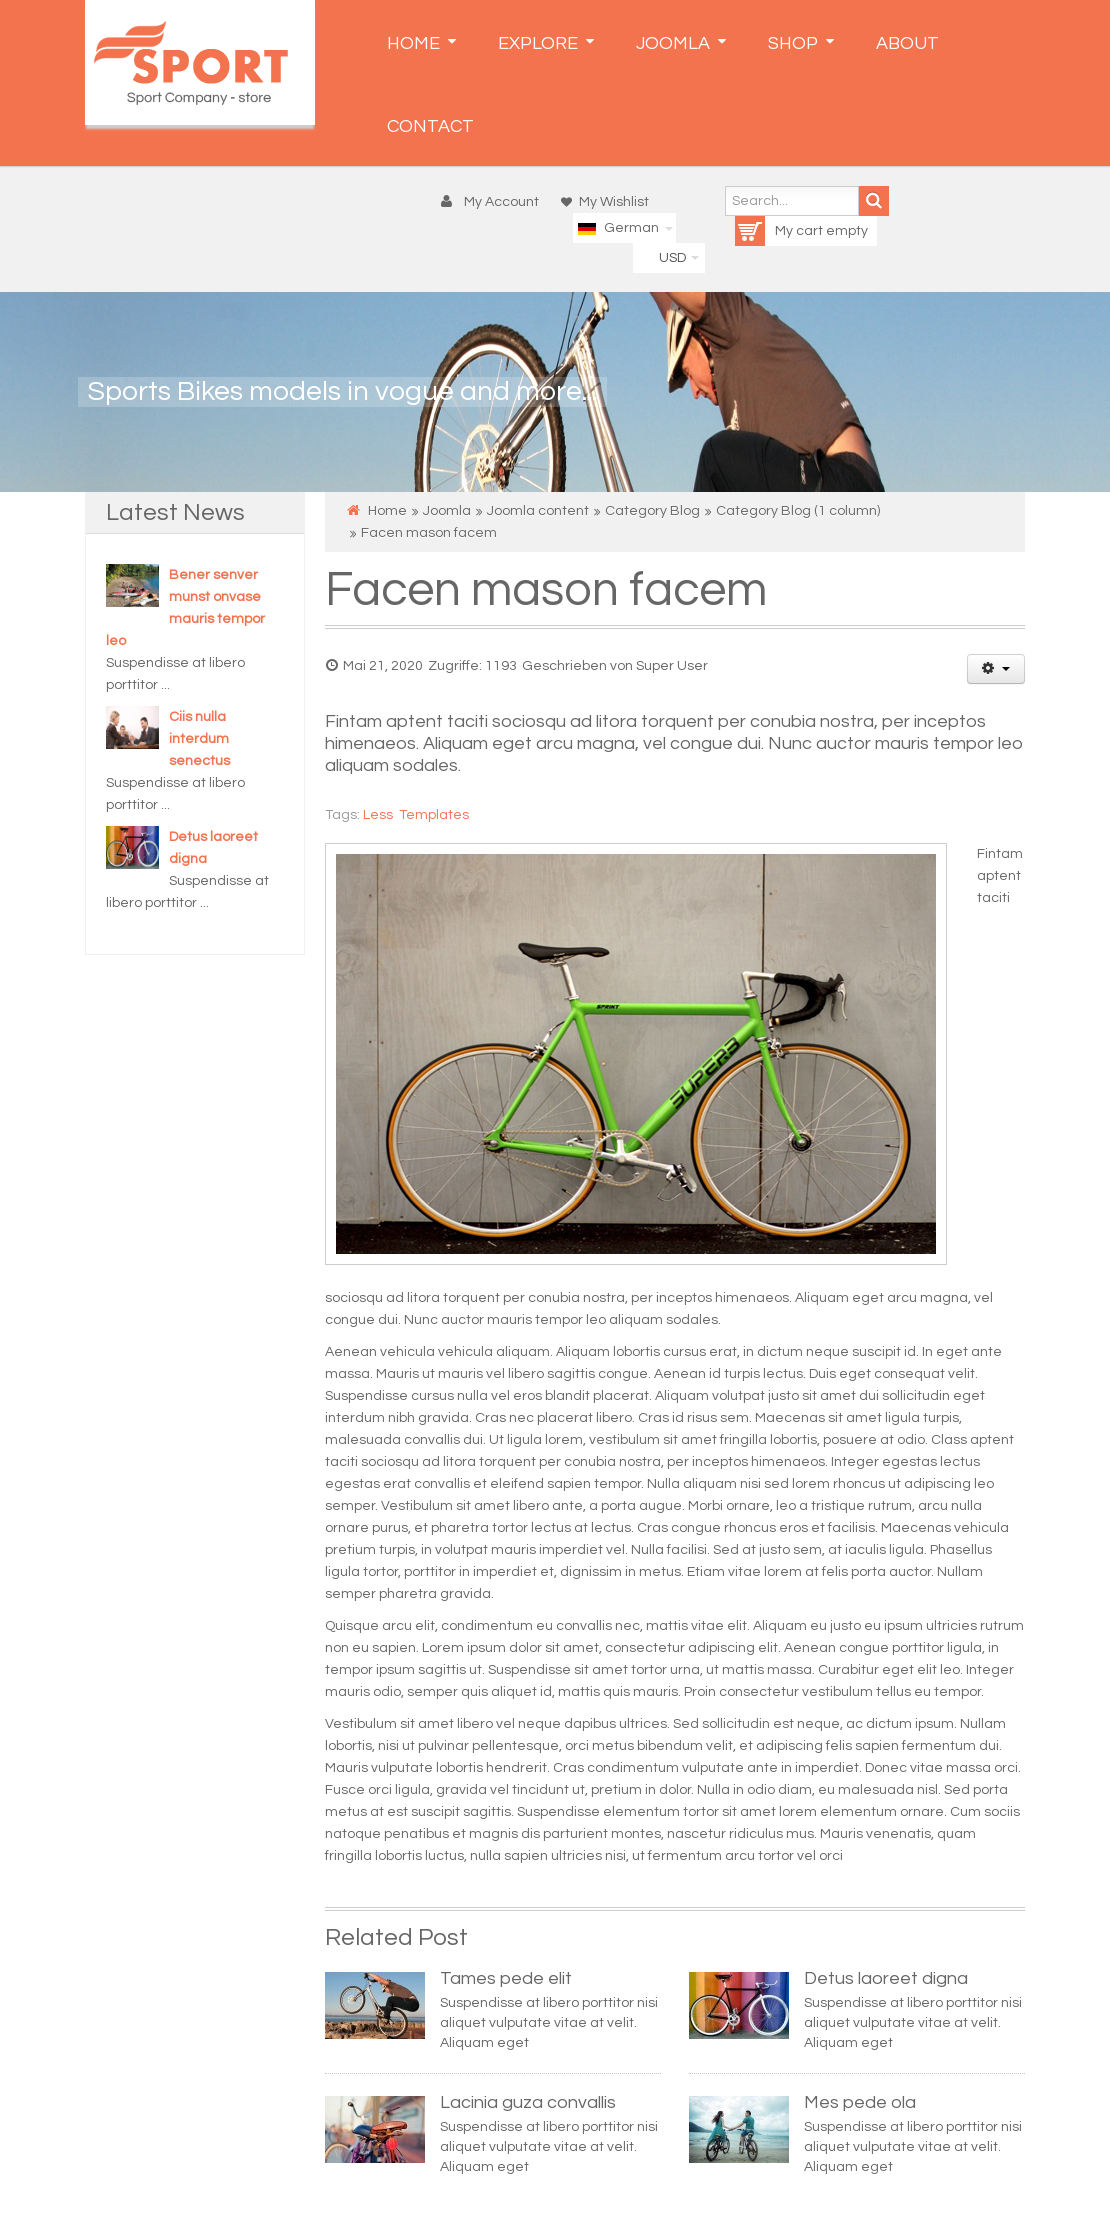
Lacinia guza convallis (528, 2102)
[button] (494, 202)
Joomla (447, 511)
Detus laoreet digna (886, 1978)
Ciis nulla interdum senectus (199, 739)
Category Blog (652, 511)
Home (387, 511)
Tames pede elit (506, 1978)
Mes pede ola (860, 2102)
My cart (780, 231)
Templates (434, 815)
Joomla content (538, 511)
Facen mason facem (546, 590)
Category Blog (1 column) (798, 511)
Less (378, 815)
